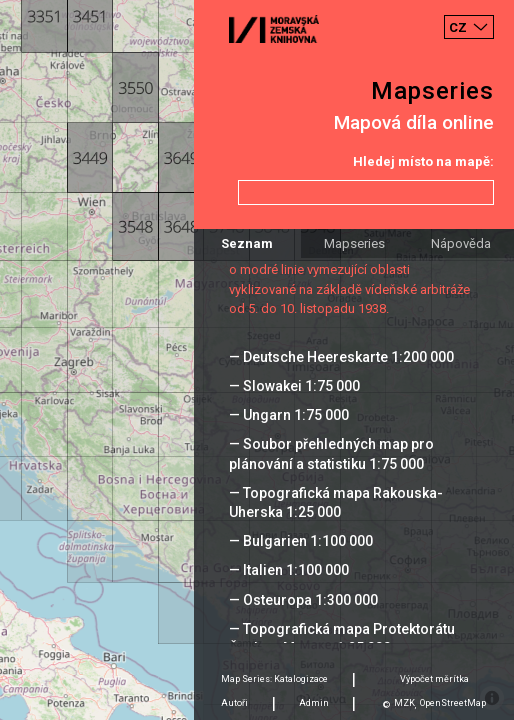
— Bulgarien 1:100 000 (301, 541)
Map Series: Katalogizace (274, 679)
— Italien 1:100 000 (289, 570)
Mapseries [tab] (354, 243)
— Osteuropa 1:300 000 (303, 600)
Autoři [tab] (234, 703)
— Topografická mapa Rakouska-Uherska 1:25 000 (336, 502)
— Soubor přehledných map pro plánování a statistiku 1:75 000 (331, 453)
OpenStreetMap (453, 703)
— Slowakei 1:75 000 (294, 386)
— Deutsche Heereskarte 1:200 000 (341, 357)
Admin (314, 703)
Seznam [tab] (247, 243)
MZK (404, 703)
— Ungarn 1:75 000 (289, 415)
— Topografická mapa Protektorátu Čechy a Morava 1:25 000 (342, 638)
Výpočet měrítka (434, 679)
